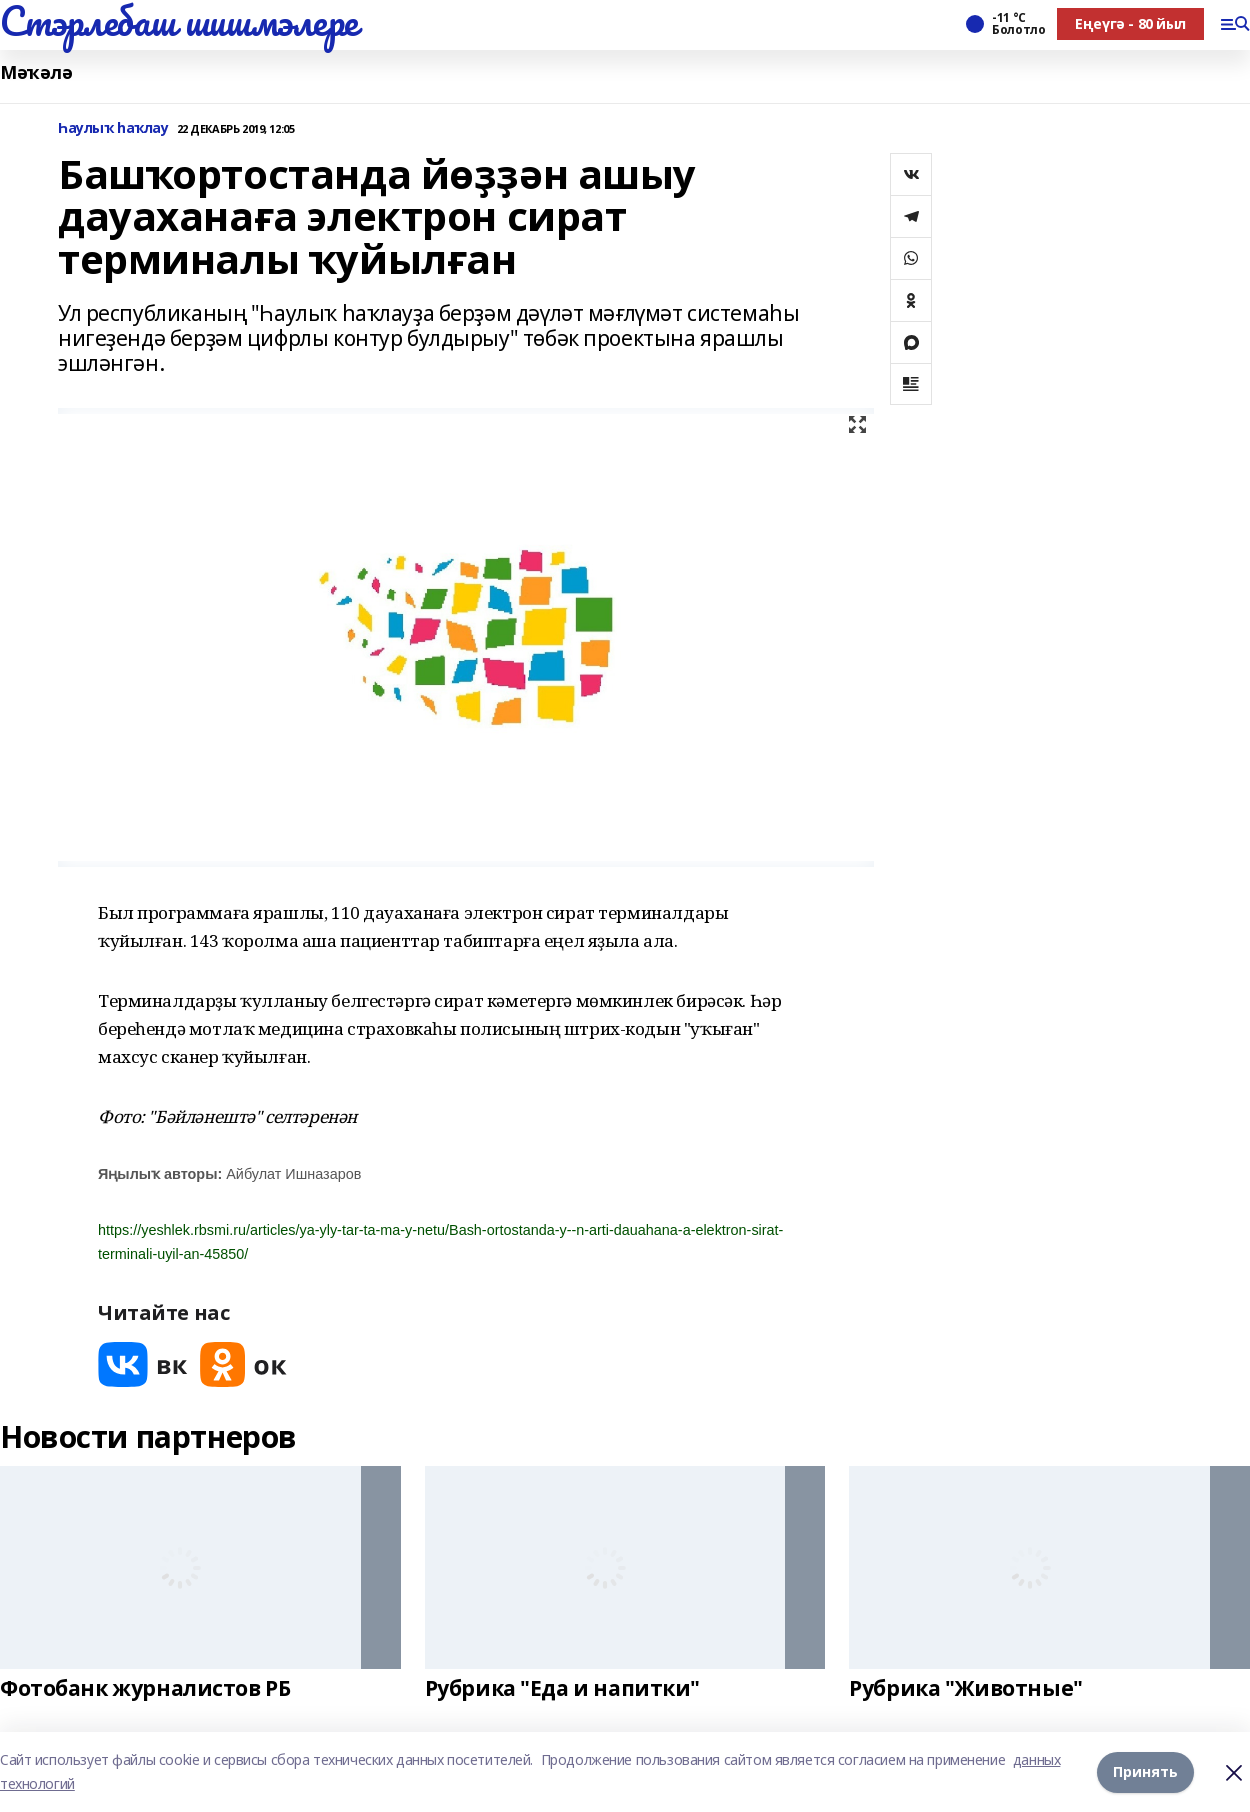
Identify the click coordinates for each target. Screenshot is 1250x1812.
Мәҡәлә (36, 72)
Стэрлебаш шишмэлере (179, 21)
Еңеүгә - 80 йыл (1130, 23)
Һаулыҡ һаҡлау (113, 128)
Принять (1145, 1771)
